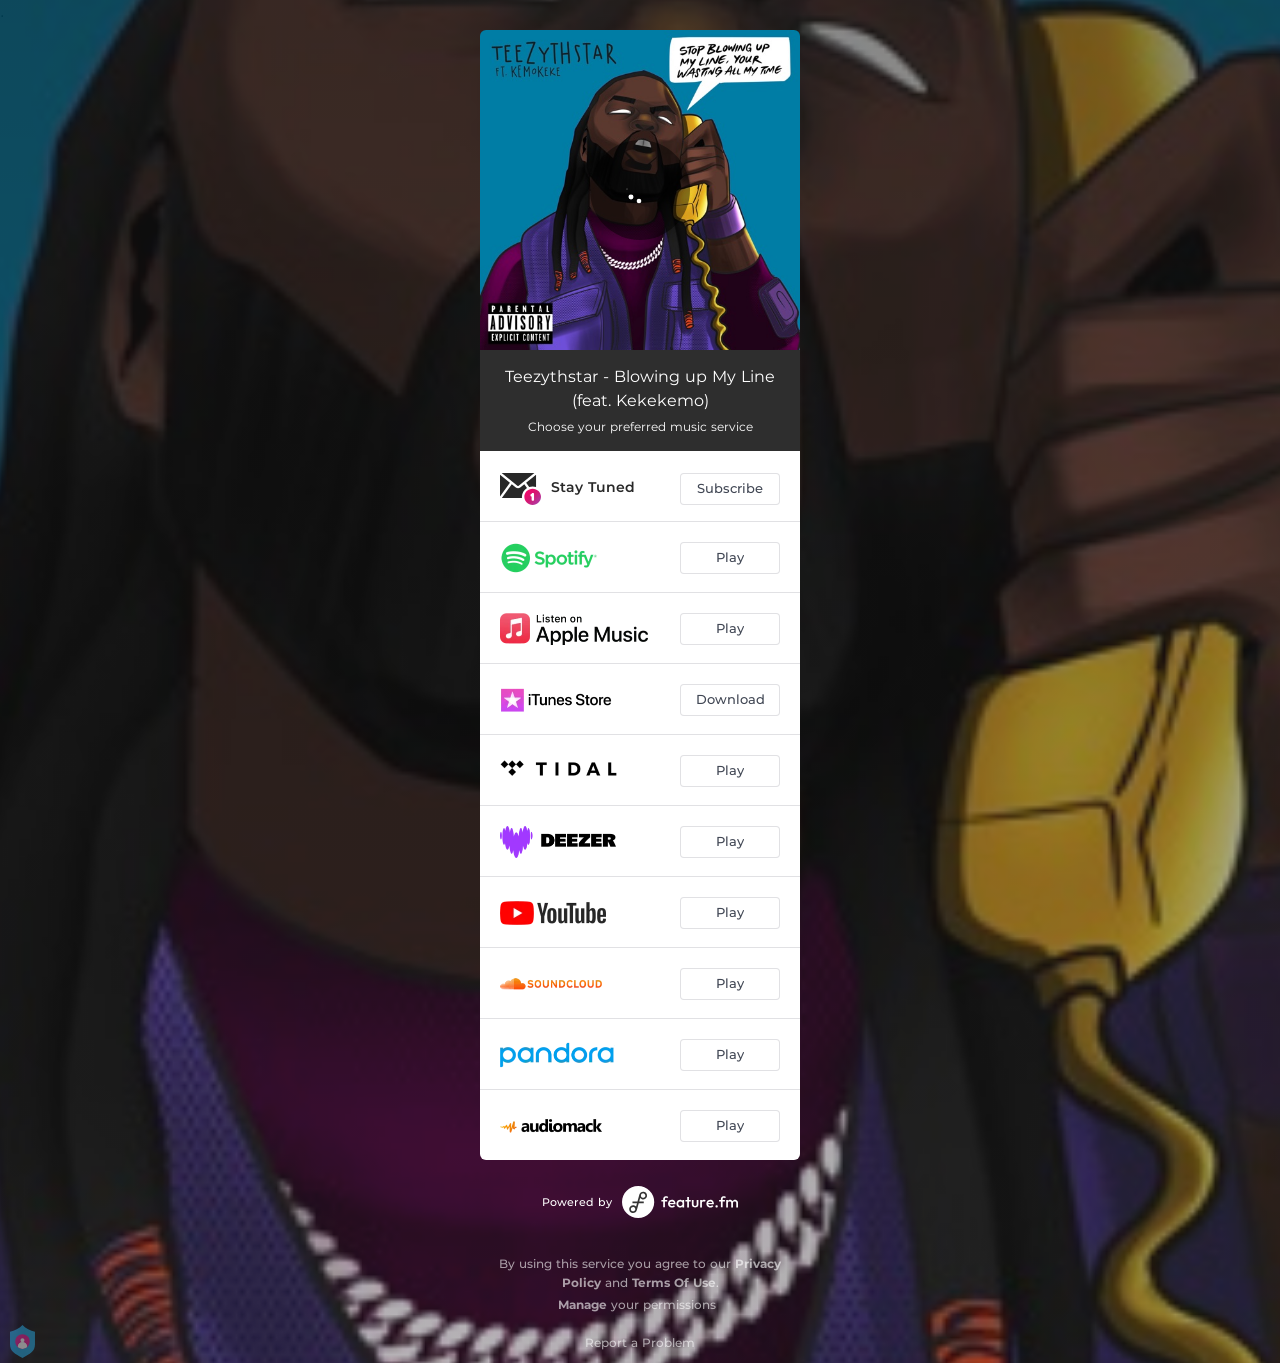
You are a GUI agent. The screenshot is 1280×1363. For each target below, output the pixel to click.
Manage (582, 1304)
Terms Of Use (674, 1282)
